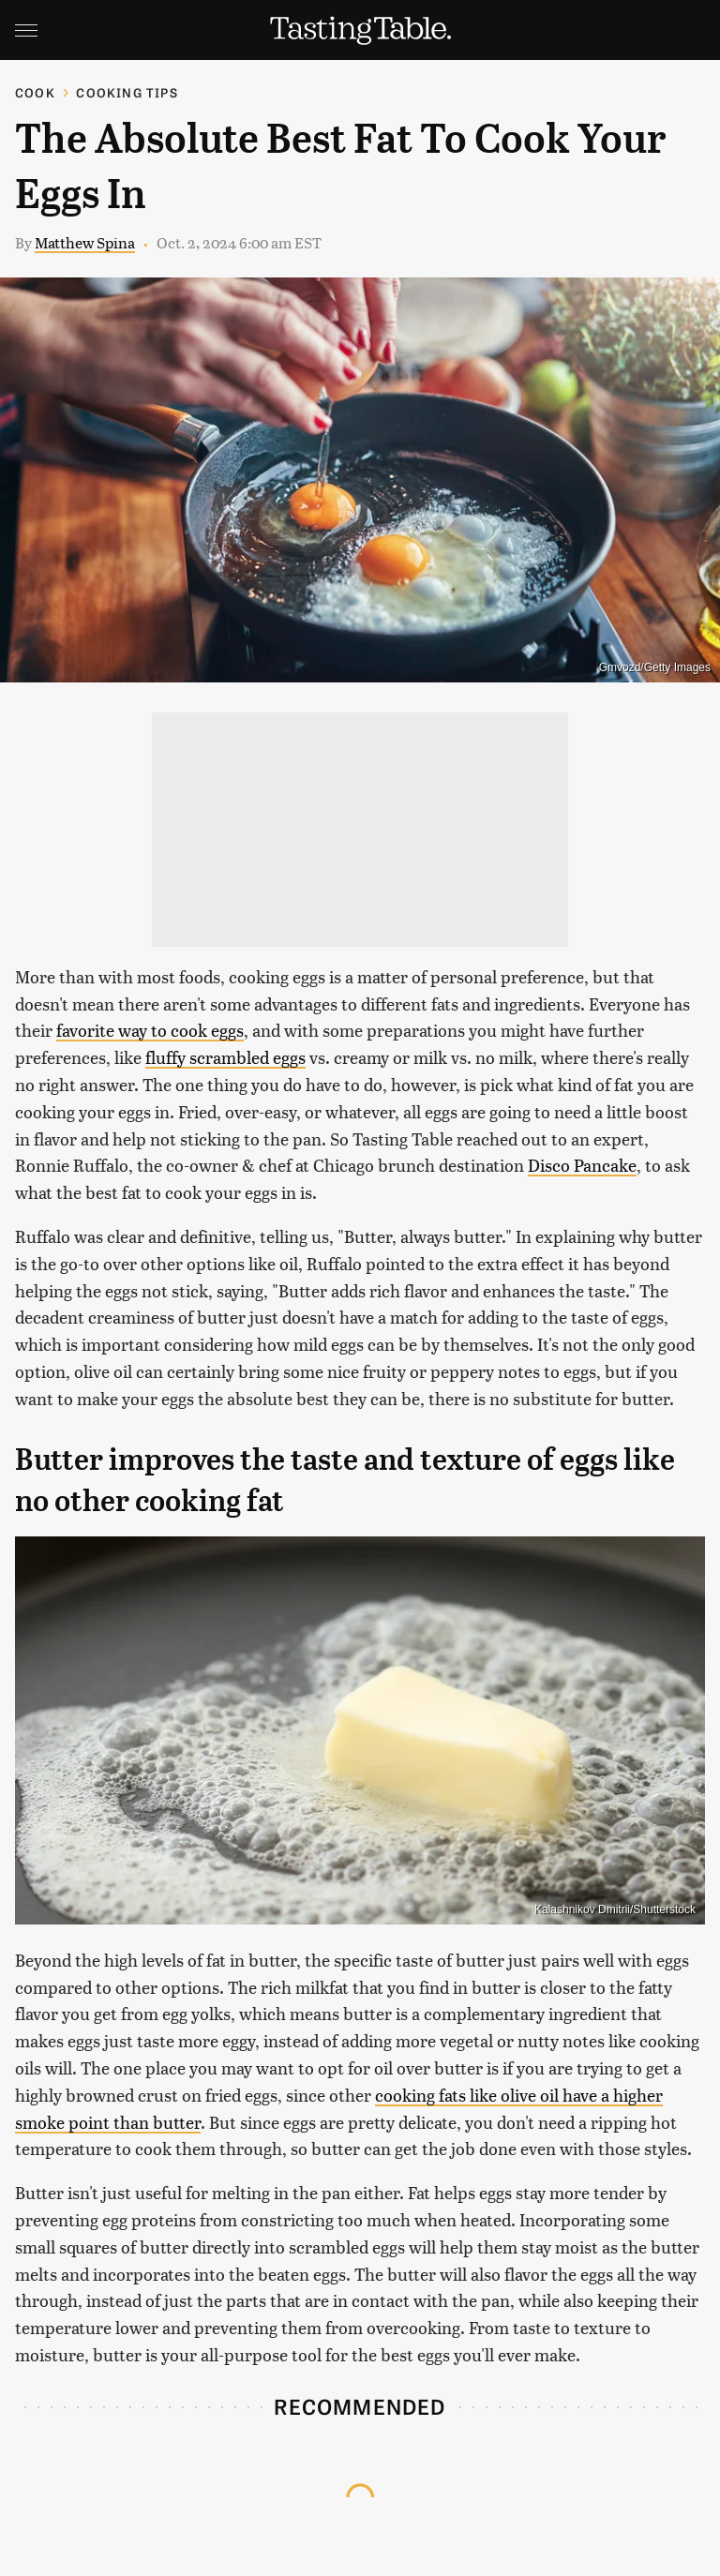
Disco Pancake (582, 1164)
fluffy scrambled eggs (225, 1057)
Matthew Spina (85, 242)
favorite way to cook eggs (150, 1029)
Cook (35, 92)
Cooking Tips (126, 92)
